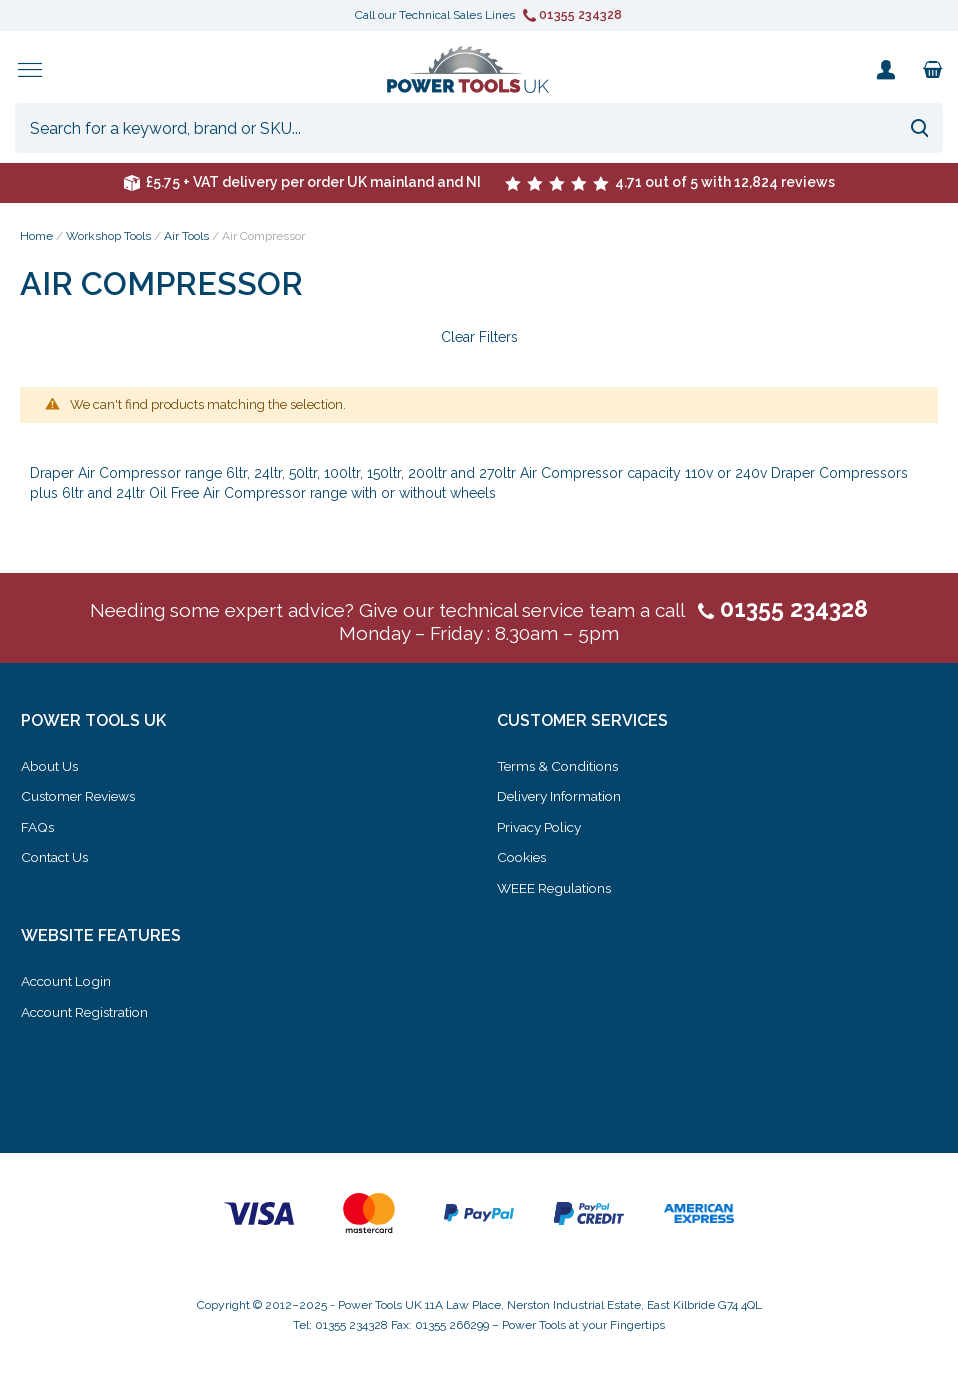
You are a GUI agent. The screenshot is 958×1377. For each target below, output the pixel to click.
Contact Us (56, 860)
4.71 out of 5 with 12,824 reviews (670, 186)
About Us (51, 770)
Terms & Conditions (561, 770)
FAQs (38, 830)
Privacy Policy (542, 830)
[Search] (919, 132)
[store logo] (468, 71)
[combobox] (479, 132)
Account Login (68, 983)
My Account (885, 71)
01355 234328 (572, 15)
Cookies (523, 860)
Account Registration (88, 1013)
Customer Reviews (81, 800)
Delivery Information (562, 800)
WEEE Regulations (556, 890)
